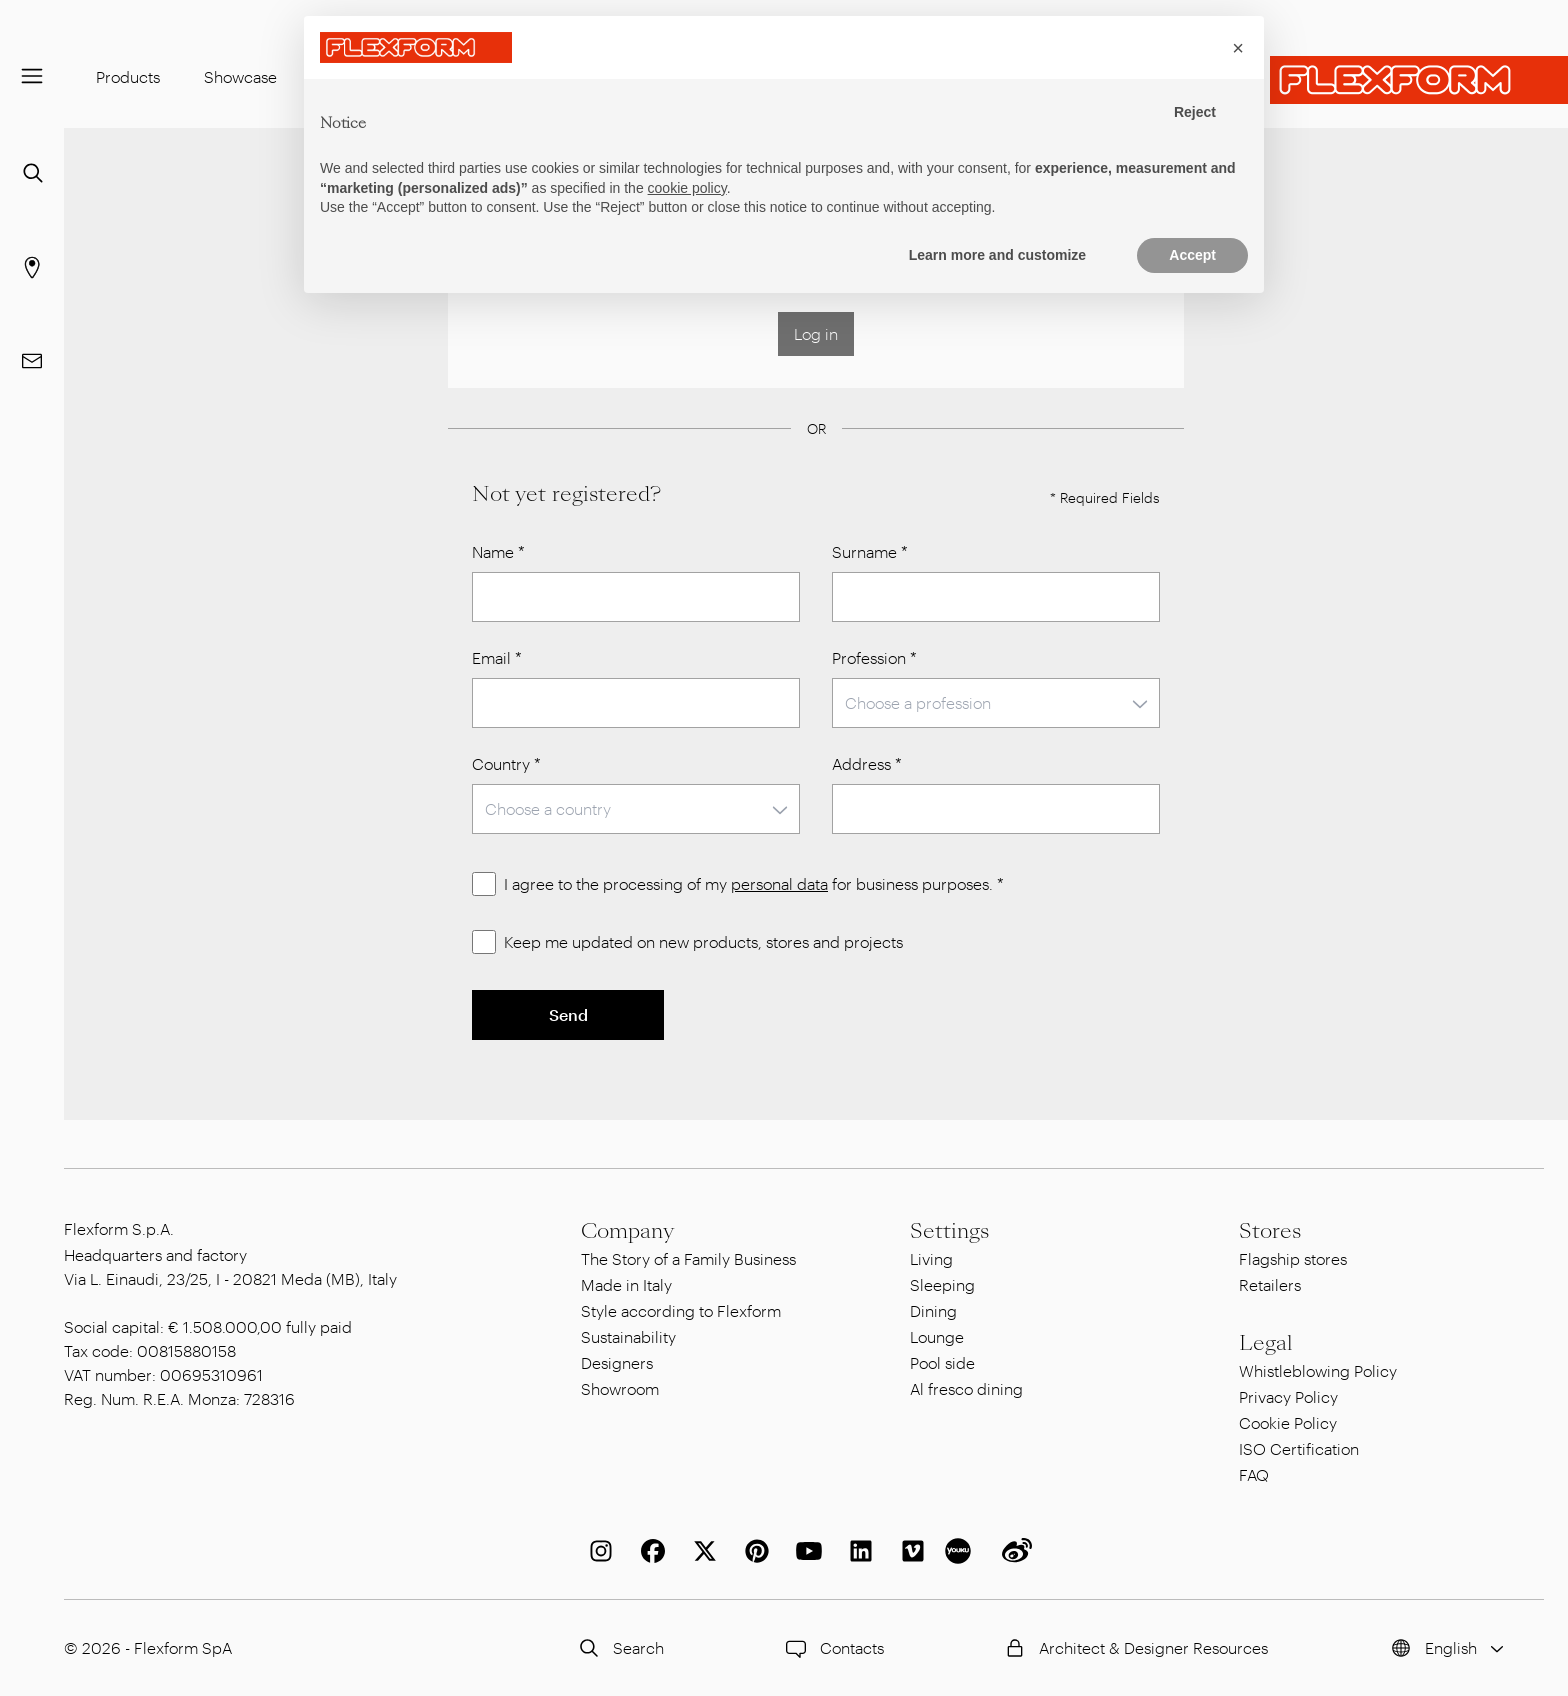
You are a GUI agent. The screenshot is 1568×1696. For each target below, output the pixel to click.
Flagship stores (1293, 1258)
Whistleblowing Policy (1318, 1370)
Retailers (1270, 1284)
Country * (506, 763)
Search (618, 1648)
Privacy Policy (1288, 1396)
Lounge (937, 1336)
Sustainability (628, 1336)
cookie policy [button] (687, 188)
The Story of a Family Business (688, 1258)
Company (627, 1231)
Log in (816, 333)
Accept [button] (1192, 255)
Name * (498, 551)
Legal (1266, 1343)
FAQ (1254, 1474)
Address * (867, 763)
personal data (779, 883)
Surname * (870, 551)
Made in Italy (626, 1284)
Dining (933, 1310)
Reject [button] (1195, 112)
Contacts (832, 1648)
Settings (949, 1231)
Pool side (942, 1362)
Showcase (240, 76)
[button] (1238, 48)
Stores (1270, 1231)
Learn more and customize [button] (997, 255)
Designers (617, 1362)
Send (568, 1014)
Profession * (874, 657)
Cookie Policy (1288, 1422)
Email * (497, 657)
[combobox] (996, 703)
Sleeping (942, 1284)
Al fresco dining (966, 1388)
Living (931, 1258)
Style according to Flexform (681, 1310)
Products (128, 76)
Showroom (620, 1388)
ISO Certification (1299, 1448)
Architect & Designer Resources (1133, 1648)
